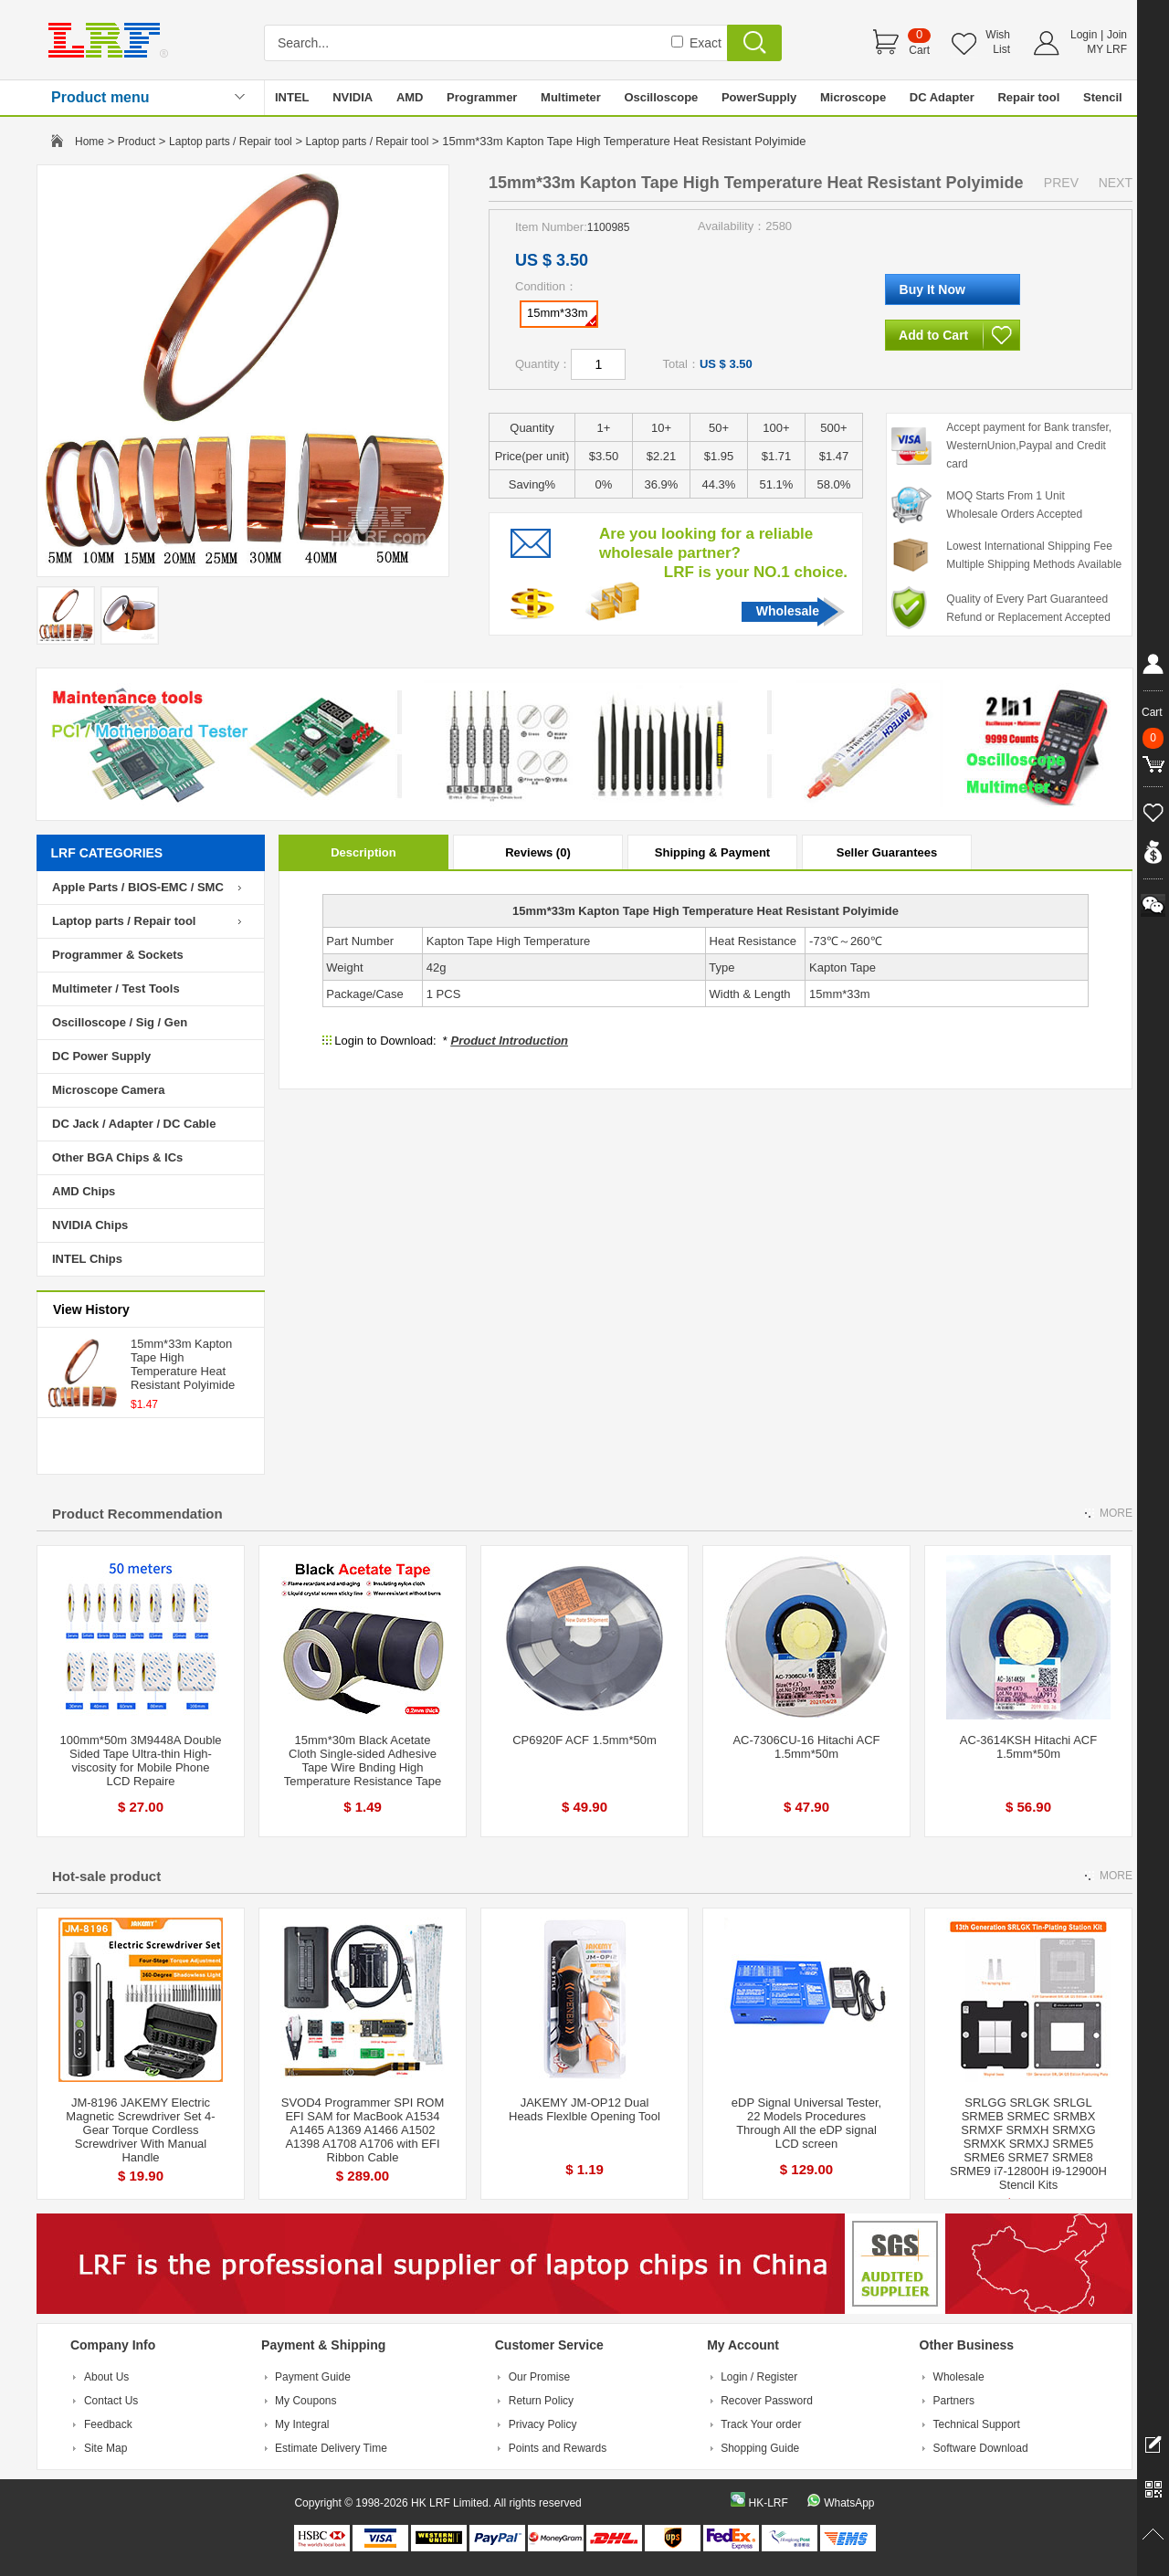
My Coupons (305, 2400)
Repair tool (1028, 97)
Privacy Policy (543, 2424)
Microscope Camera (108, 1090)
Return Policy (541, 2400)
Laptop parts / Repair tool (230, 141)
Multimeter (571, 97)
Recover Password (767, 2400)
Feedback (108, 2424)
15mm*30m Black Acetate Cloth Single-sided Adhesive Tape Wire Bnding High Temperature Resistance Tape (362, 1760)
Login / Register (759, 2377)
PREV (1061, 182)
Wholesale (787, 611)
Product (136, 141)
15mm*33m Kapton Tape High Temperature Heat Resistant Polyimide (183, 1364)
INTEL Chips (87, 1259)
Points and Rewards (557, 2448)
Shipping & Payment (712, 852)
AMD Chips (83, 1191)
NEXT (1115, 182)
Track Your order (761, 2424)
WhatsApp (849, 2503)
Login (1083, 34)
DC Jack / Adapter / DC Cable (134, 1123)
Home (89, 141)
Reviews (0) (538, 852)
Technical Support (976, 2424)
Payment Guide (313, 2377)
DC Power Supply (101, 1056)
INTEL (292, 97)
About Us (106, 2377)
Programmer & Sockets (118, 955)
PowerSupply (758, 97)
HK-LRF (767, 2503)
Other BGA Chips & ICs (117, 1157)
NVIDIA (352, 97)
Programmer (482, 97)
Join (1117, 34)
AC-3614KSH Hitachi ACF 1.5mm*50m (1028, 1747)
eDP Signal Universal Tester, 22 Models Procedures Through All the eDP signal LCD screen (806, 2123)
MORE (1116, 1513)
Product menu (100, 97)
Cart (919, 50)
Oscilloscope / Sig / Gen (119, 1022)
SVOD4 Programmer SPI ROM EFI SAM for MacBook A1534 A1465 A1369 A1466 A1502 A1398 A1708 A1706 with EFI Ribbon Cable (362, 2130)
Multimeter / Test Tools (116, 988)
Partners (953, 2400)
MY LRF (1107, 49)
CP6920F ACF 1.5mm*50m (584, 1740)
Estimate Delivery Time (331, 2448)
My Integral (302, 2424)
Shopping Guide (760, 2448)
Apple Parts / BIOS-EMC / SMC (138, 887)
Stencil (1102, 97)
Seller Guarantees (887, 852)
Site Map (105, 2448)
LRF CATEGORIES (107, 853)
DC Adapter (942, 97)
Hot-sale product (106, 1876)
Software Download (980, 2448)
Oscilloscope (661, 97)
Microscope (853, 97)
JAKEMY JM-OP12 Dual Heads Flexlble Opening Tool (584, 2109)
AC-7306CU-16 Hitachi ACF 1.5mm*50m (805, 1747)
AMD (410, 97)
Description (363, 852)
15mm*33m (561, 316)
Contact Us (111, 2400)
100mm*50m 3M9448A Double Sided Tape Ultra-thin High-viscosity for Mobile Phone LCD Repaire (140, 1760)
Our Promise (539, 2377)
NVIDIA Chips (90, 1225)
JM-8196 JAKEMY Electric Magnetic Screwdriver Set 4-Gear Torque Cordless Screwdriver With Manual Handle (140, 2130)
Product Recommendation (137, 1513)
